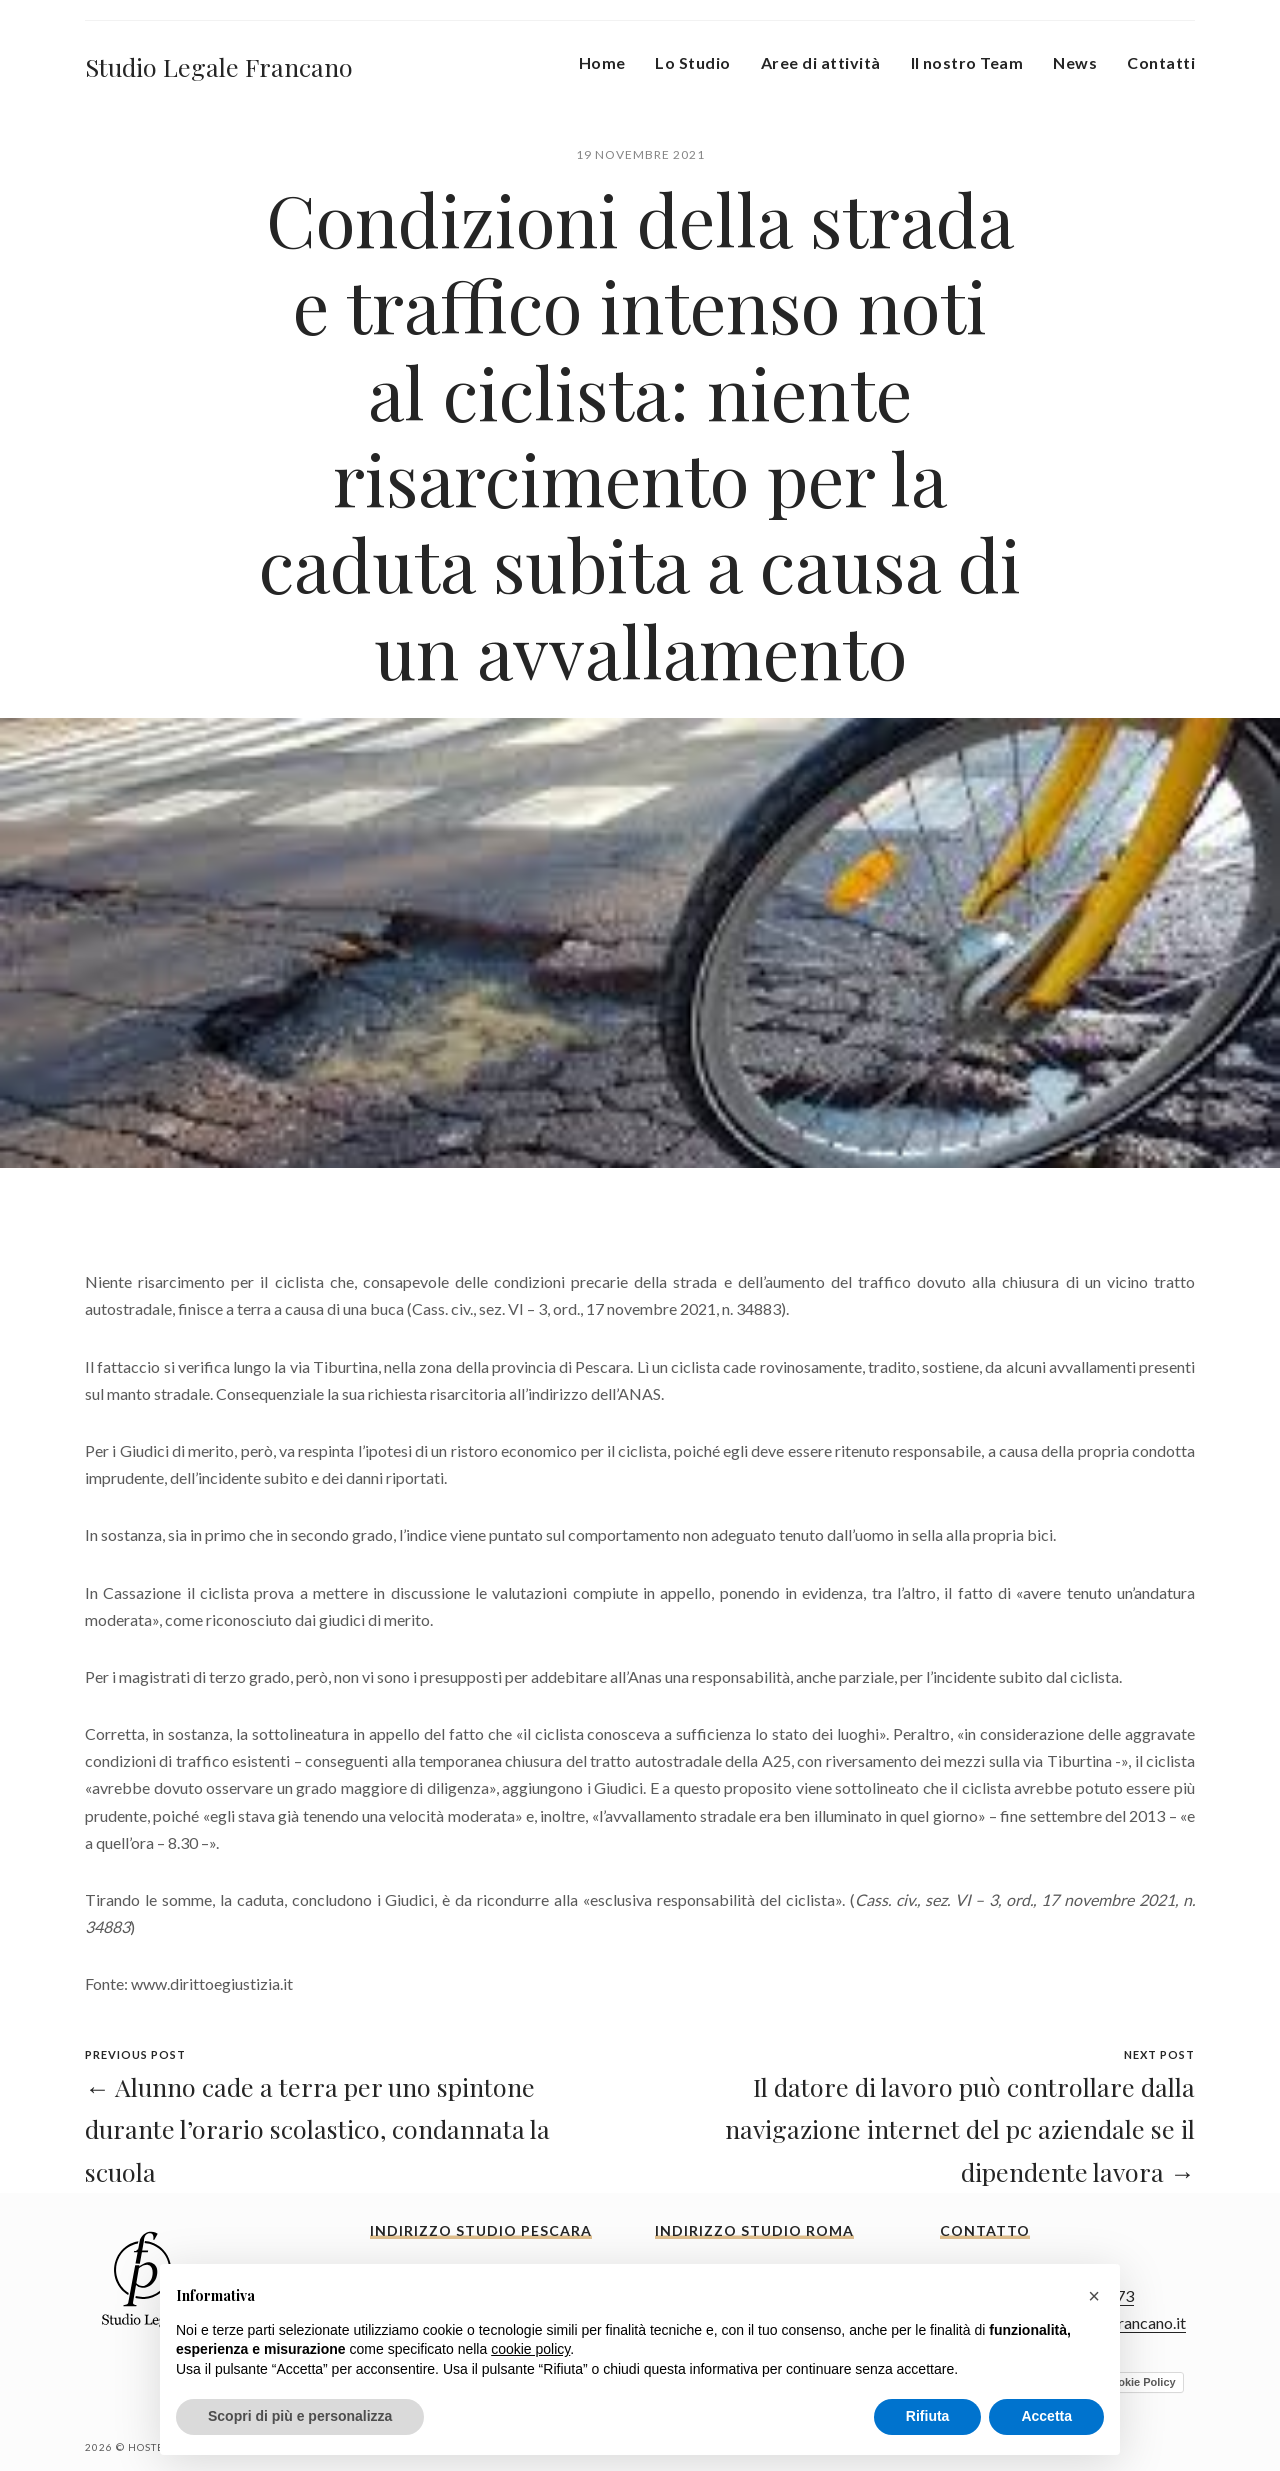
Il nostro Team (967, 62)
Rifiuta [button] (928, 2416)
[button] (1094, 2296)
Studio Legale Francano (219, 66)
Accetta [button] (1046, 2416)
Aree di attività (821, 62)
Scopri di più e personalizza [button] (300, 2416)
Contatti (1161, 62)
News (1075, 62)
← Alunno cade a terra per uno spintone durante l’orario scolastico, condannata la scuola (317, 2129)
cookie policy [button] (530, 2349)
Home (602, 62)
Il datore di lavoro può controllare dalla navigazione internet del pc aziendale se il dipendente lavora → (960, 2129)
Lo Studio (692, 62)
